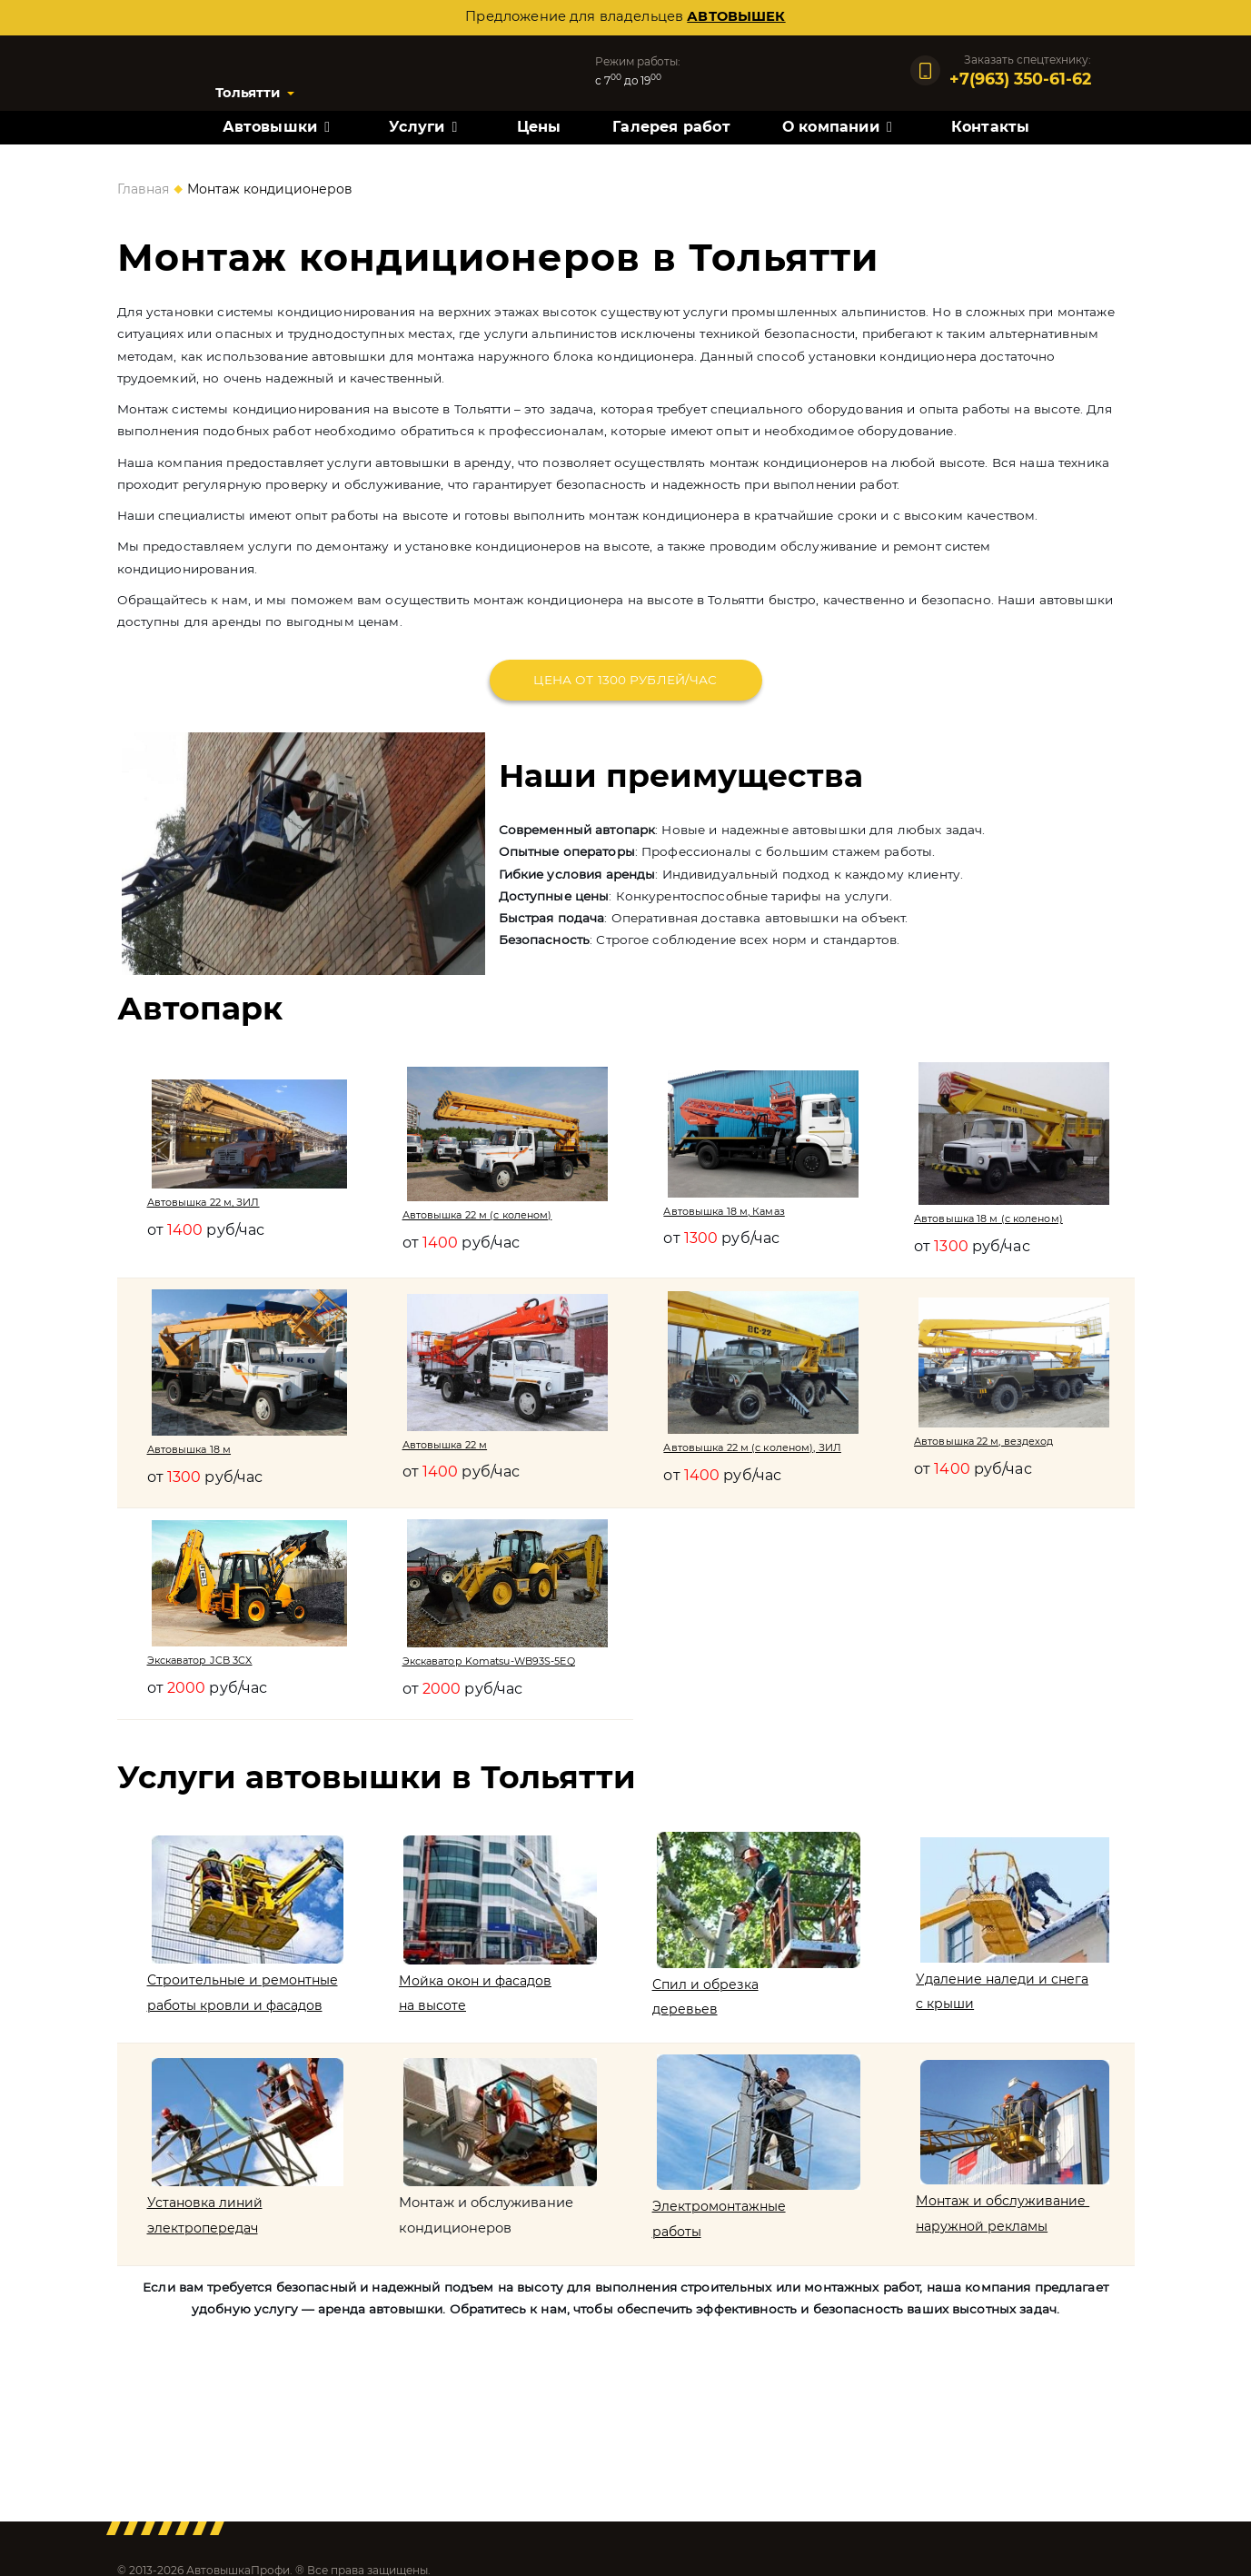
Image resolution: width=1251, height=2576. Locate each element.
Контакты (990, 128)
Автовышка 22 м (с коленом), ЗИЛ (756, 1446)
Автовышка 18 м (191, 1448)
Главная (143, 189)
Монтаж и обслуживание (1006, 2219)
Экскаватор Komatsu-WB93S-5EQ (494, 1661)
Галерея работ (671, 128)
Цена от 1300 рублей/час (625, 679)
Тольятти (255, 94)
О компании (830, 128)
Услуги (416, 128)
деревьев (683, 2018)
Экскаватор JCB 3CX (202, 1660)
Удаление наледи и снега (1006, 1987)
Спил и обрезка (705, 1992)
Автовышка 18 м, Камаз (727, 1210)
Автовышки (270, 128)
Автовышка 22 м (447, 1443)
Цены (539, 128)
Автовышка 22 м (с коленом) (481, 1214)
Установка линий (207, 2221)
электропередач (205, 2245)
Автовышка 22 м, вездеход (986, 1440)
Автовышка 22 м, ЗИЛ (206, 1202)
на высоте (435, 2013)
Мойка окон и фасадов (480, 1988)
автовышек (736, 16)
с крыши (947, 2012)
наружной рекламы (986, 2243)
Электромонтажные (719, 2224)
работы (676, 2250)
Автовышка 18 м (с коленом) (991, 1218)
